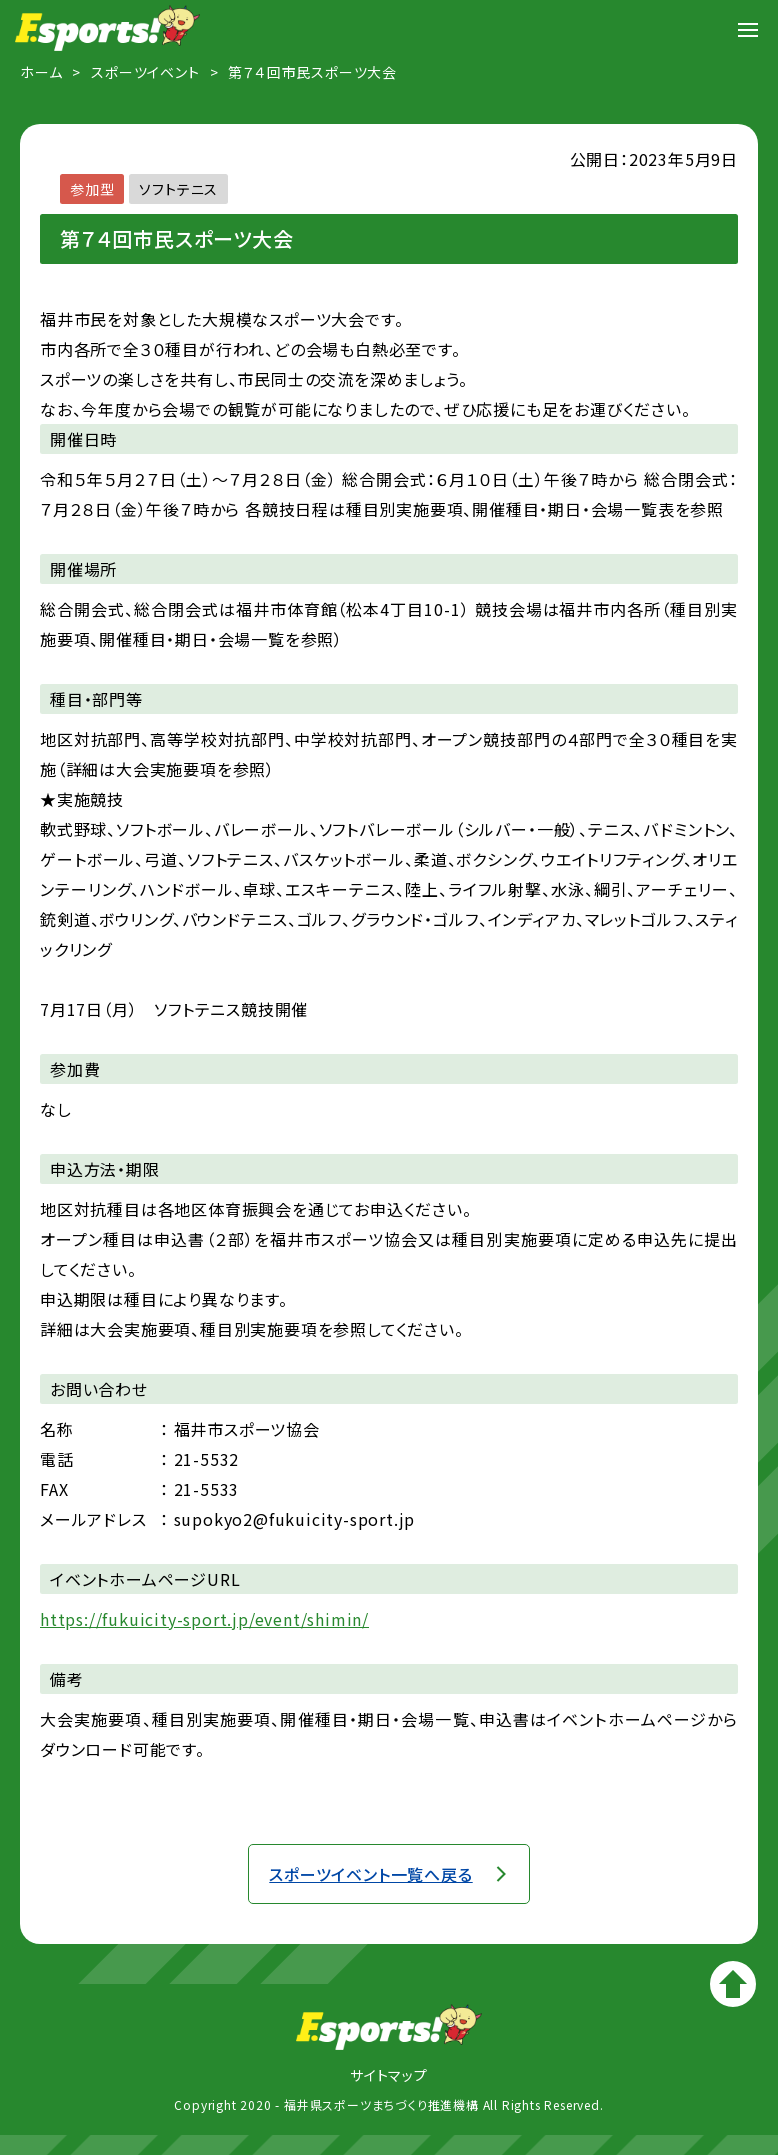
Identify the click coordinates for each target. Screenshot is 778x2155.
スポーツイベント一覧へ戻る (370, 1874)
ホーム (41, 72)
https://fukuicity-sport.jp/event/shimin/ (204, 1619)
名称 (57, 1429)
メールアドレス (93, 1519)
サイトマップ (389, 2075)
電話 (57, 1459)
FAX (54, 1489)
